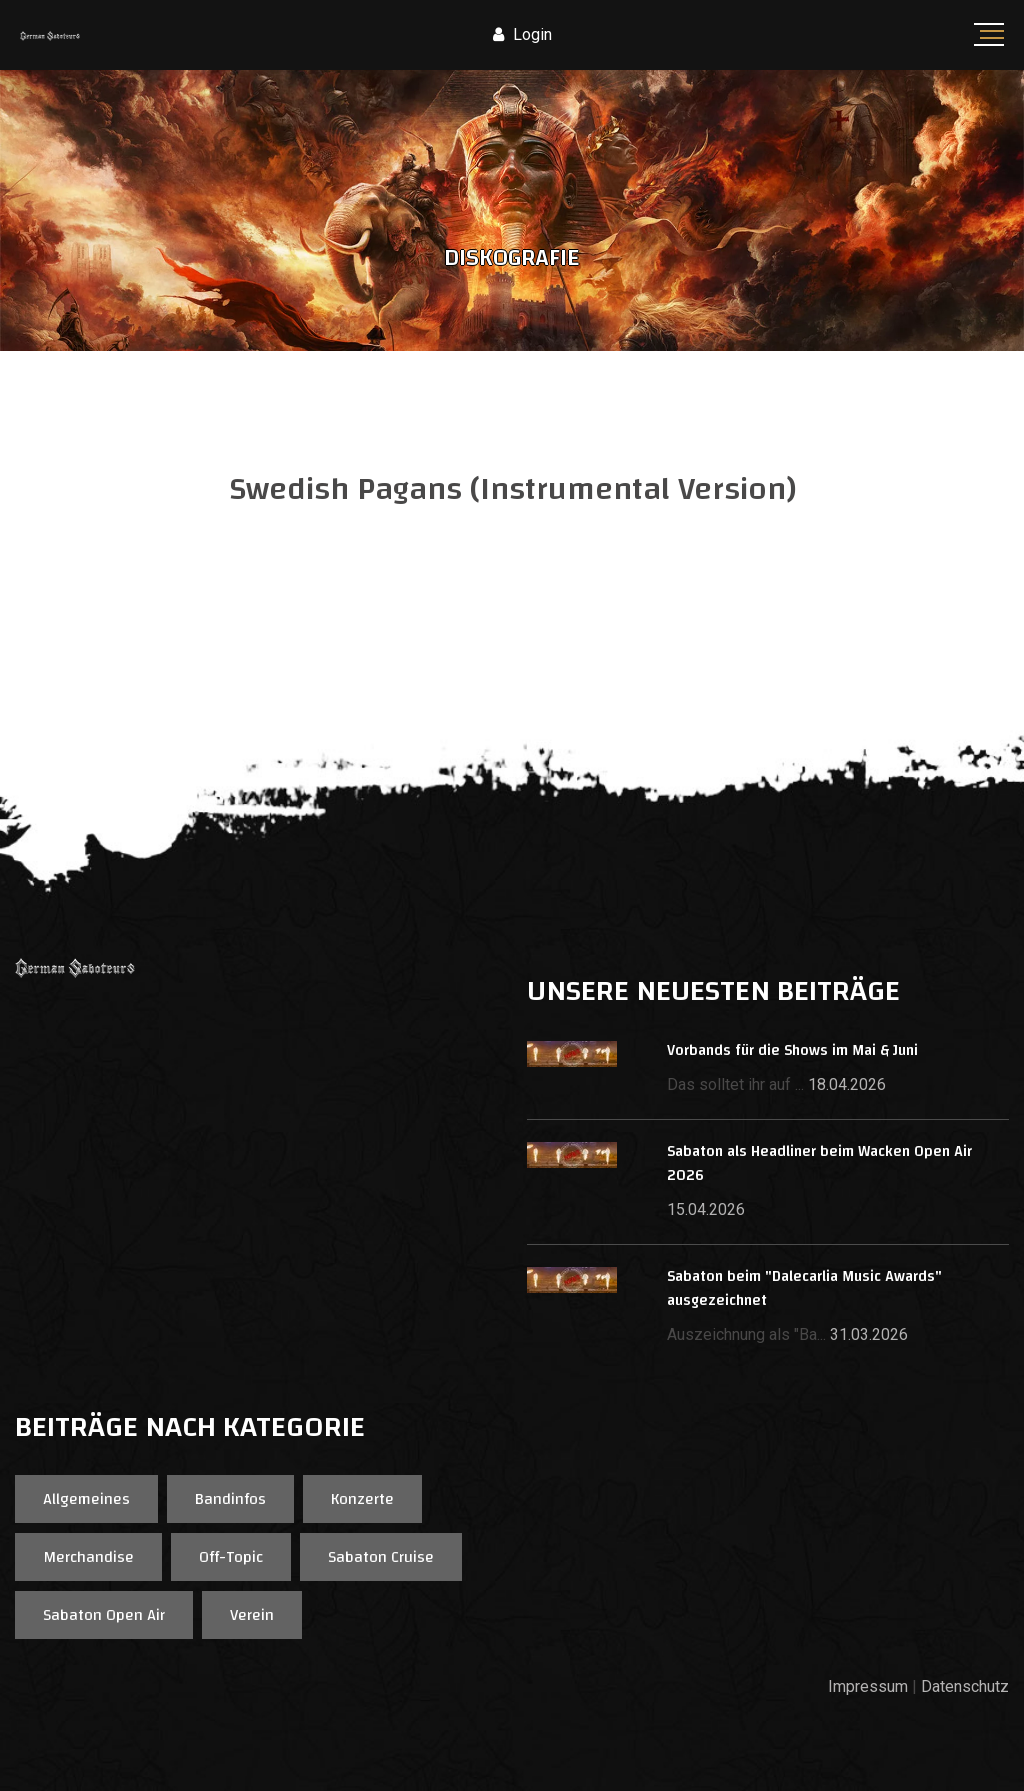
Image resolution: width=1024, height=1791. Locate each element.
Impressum (868, 1686)
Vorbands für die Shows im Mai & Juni (792, 1050)
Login (522, 34)
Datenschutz (965, 1686)
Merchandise (88, 1557)
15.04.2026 (706, 1209)
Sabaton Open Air (104, 1615)
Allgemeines (86, 1499)
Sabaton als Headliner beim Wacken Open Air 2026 (819, 1163)
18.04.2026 (847, 1084)
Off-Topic (231, 1557)
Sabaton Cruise (381, 1557)
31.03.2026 (869, 1334)
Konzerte (362, 1499)
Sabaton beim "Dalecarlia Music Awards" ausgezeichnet (804, 1288)
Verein (252, 1615)
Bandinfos (230, 1499)
